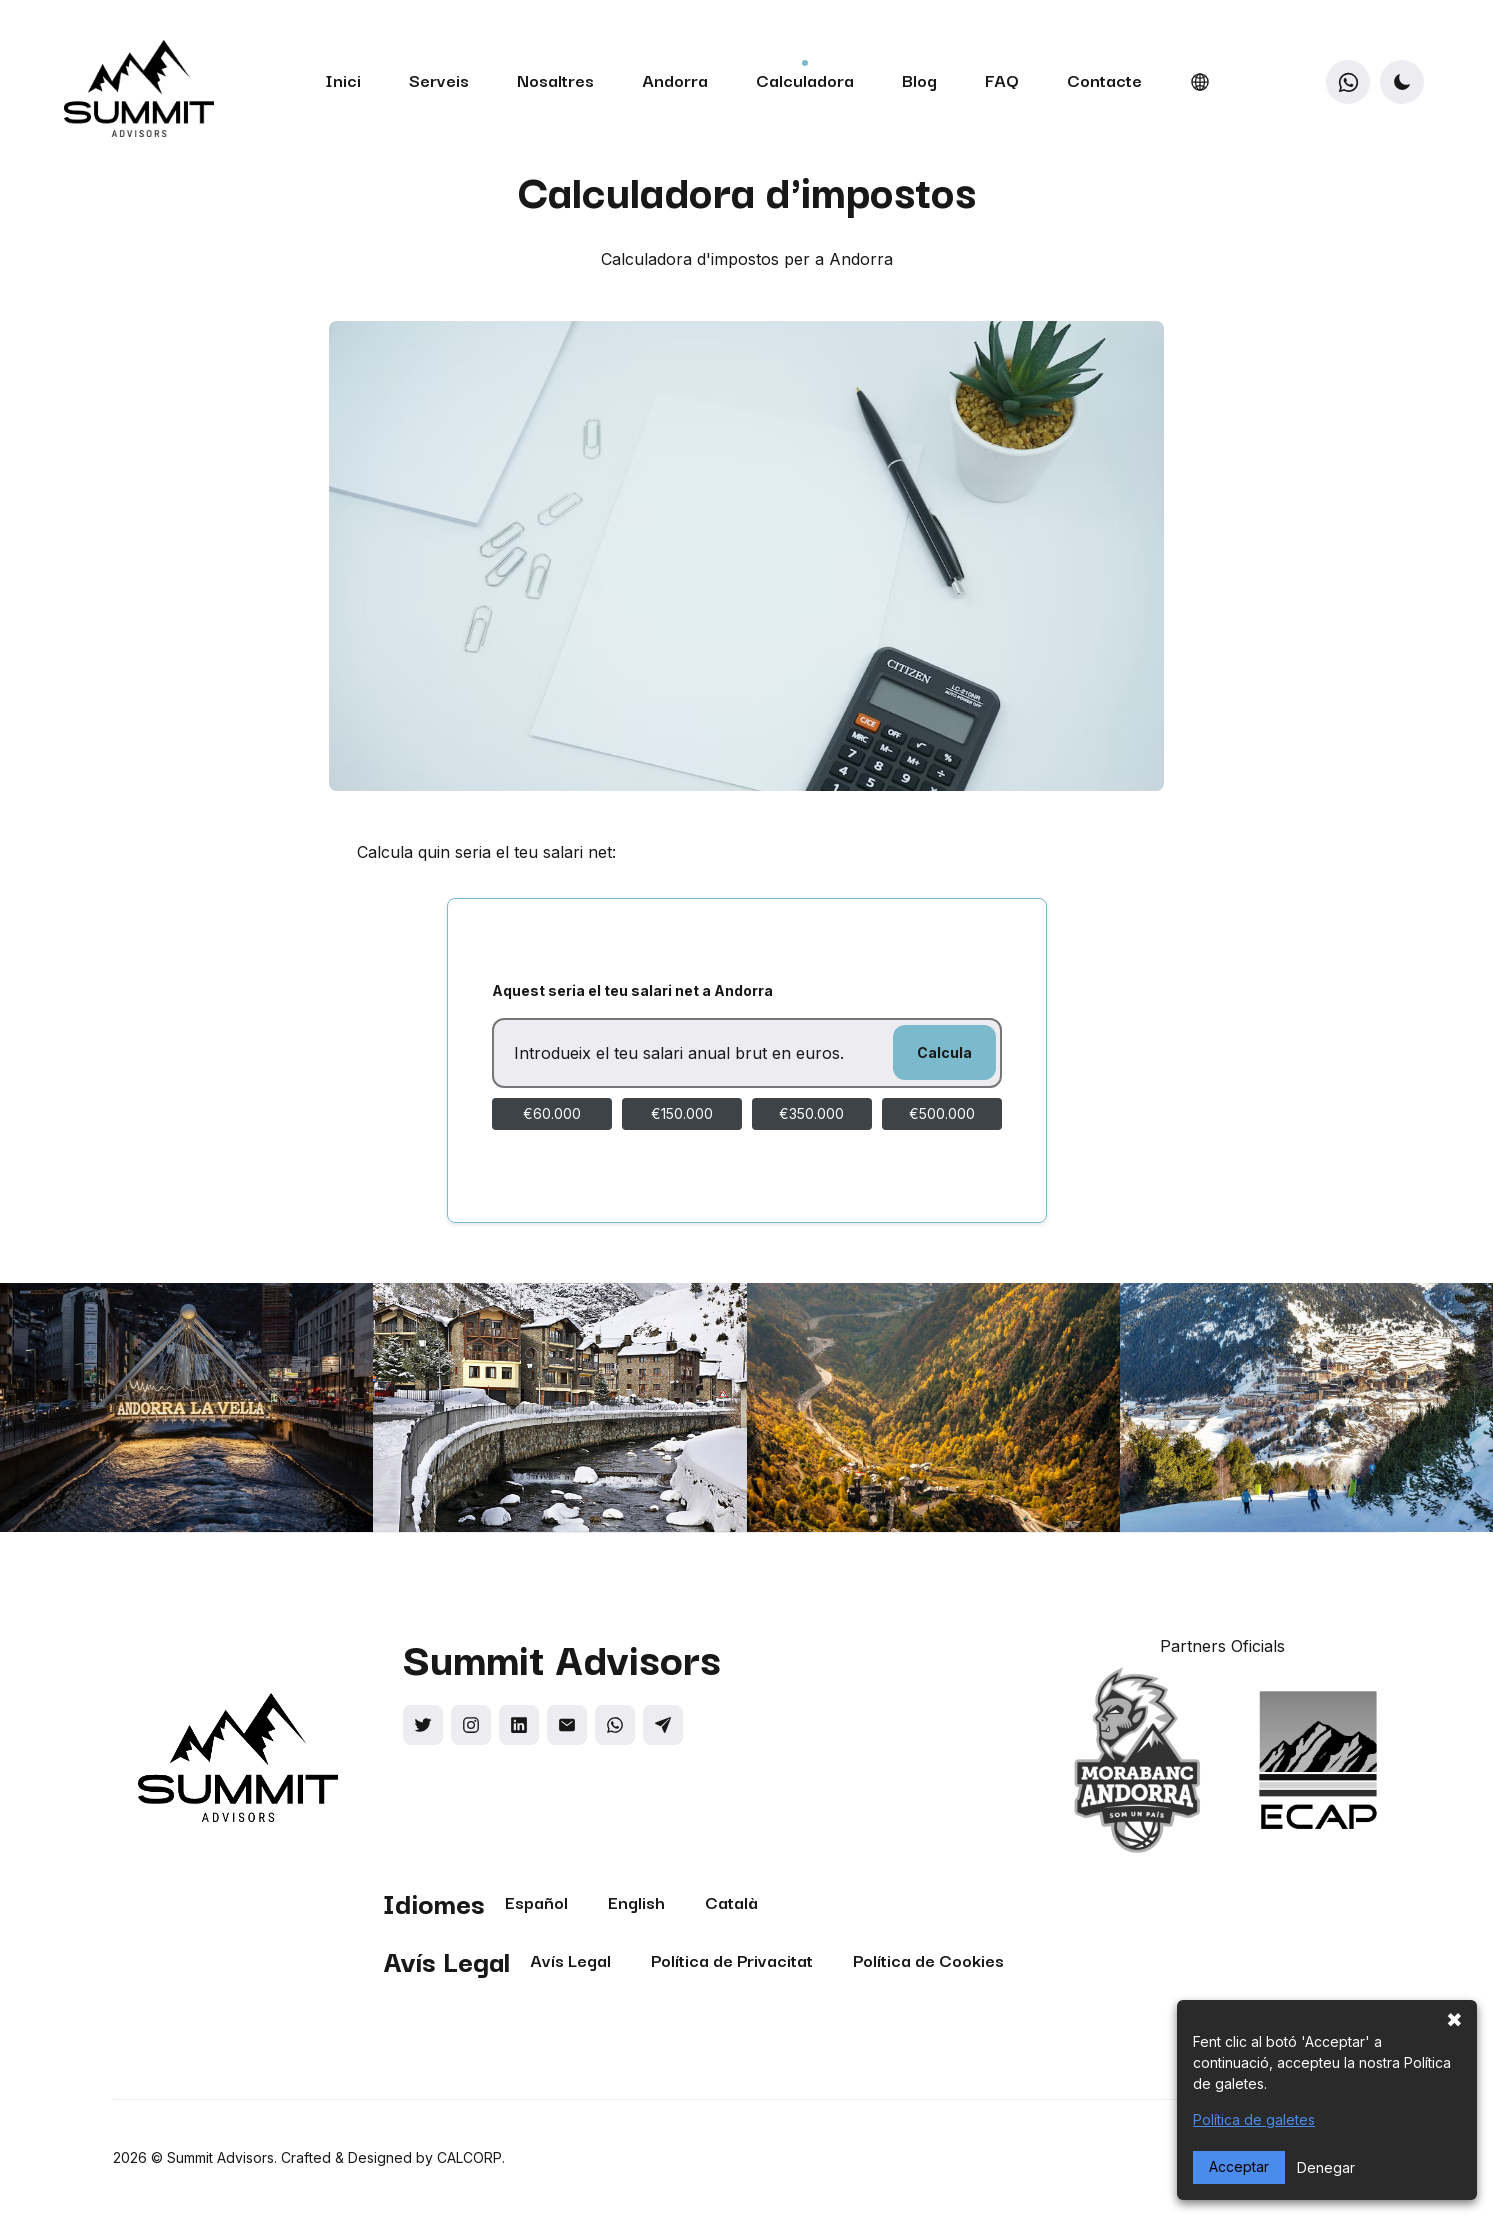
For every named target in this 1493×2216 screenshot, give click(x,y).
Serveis (439, 79)
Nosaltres (555, 79)
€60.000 (552, 1113)
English (636, 1901)
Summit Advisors (220, 2157)
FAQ (1002, 79)
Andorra (675, 79)
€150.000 (682, 1113)
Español (536, 1901)
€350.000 (811, 1113)
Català (731, 1901)
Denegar (1326, 2167)
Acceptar (1239, 2166)
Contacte (1104, 79)
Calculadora (805, 79)
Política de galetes (1254, 2119)
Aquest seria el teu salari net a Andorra (632, 990)
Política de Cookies (928, 1959)
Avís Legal (570, 1959)
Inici (343, 79)
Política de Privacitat (732, 1959)
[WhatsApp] (1348, 82)
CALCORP (469, 2157)
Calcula (944, 1052)
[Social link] (423, 1725)
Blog (919, 79)
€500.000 (942, 1113)
